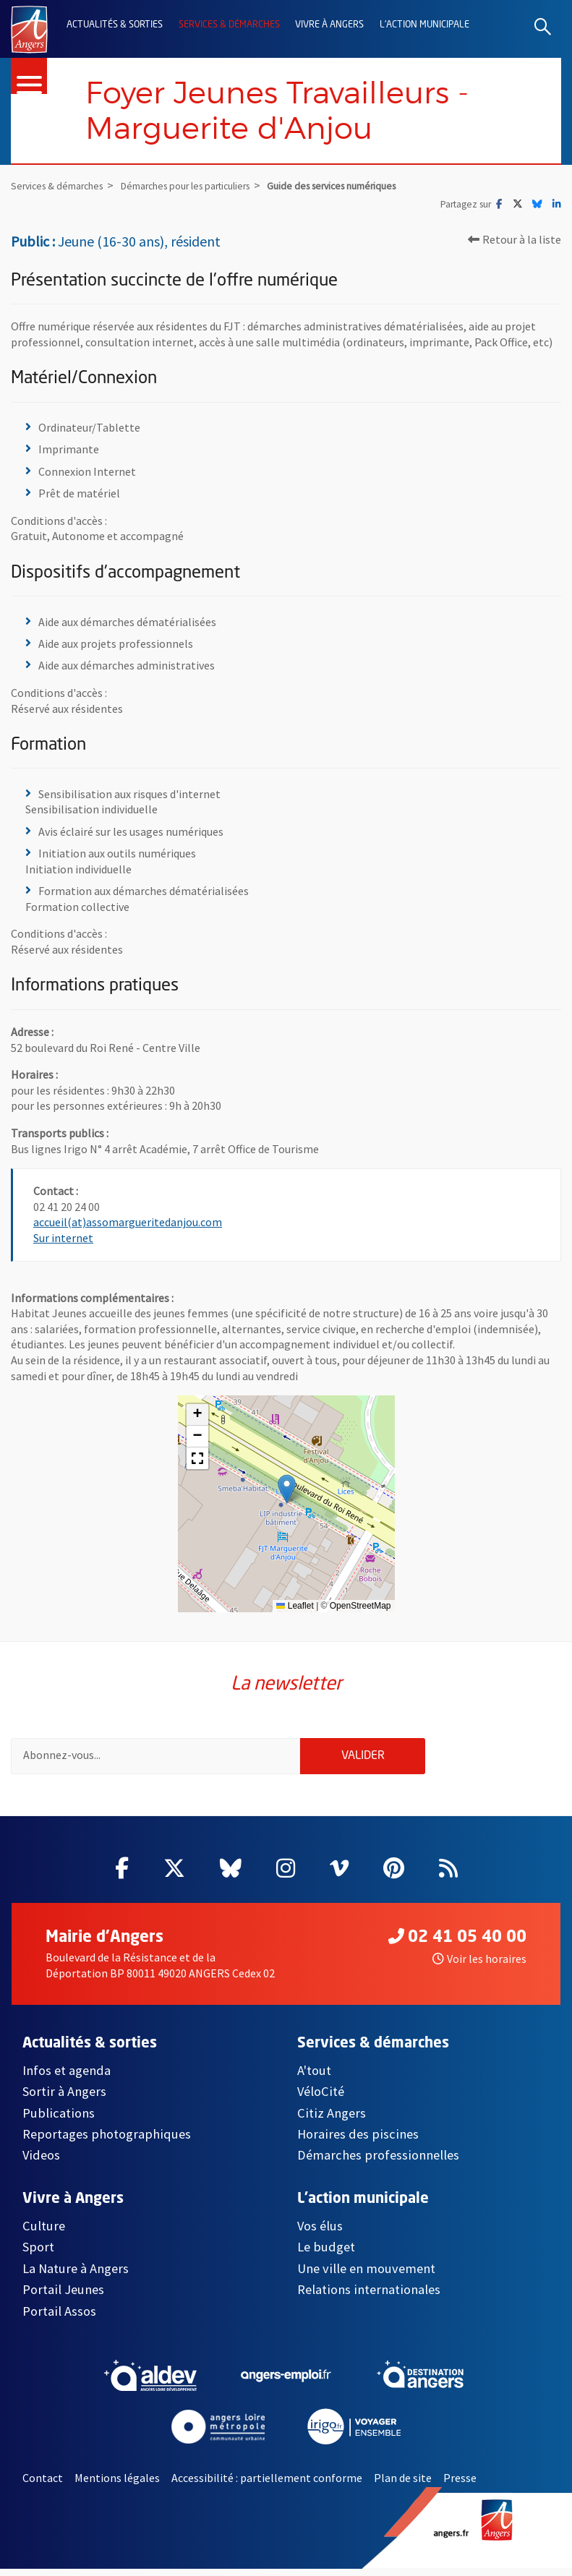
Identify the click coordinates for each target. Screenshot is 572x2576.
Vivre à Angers (329, 25)
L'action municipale (424, 25)
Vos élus (320, 2233)
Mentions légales (117, 2485)
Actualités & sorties (115, 25)
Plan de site (403, 2485)
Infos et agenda (66, 2077)
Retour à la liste (514, 241)
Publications (58, 2120)
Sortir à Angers (64, 2098)
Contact (42, 2485)
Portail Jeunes (63, 2296)
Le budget (326, 2254)
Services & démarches (229, 25)
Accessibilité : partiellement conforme (266, 2485)
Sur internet (63, 1240)
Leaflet (294, 1609)
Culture (43, 2233)
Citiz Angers (331, 2120)
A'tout (314, 2077)
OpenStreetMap (360, 1609)
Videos (41, 2162)
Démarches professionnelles (378, 2162)
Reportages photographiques (106, 2141)
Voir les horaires (479, 1966)
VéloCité (320, 2098)
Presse (460, 2485)
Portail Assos (59, 2318)
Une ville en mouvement (366, 2275)
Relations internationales (368, 2296)
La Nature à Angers (75, 2275)
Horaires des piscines (358, 2141)
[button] (287, 1492)
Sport (38, 2254)
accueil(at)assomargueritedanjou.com (127, 1225)
